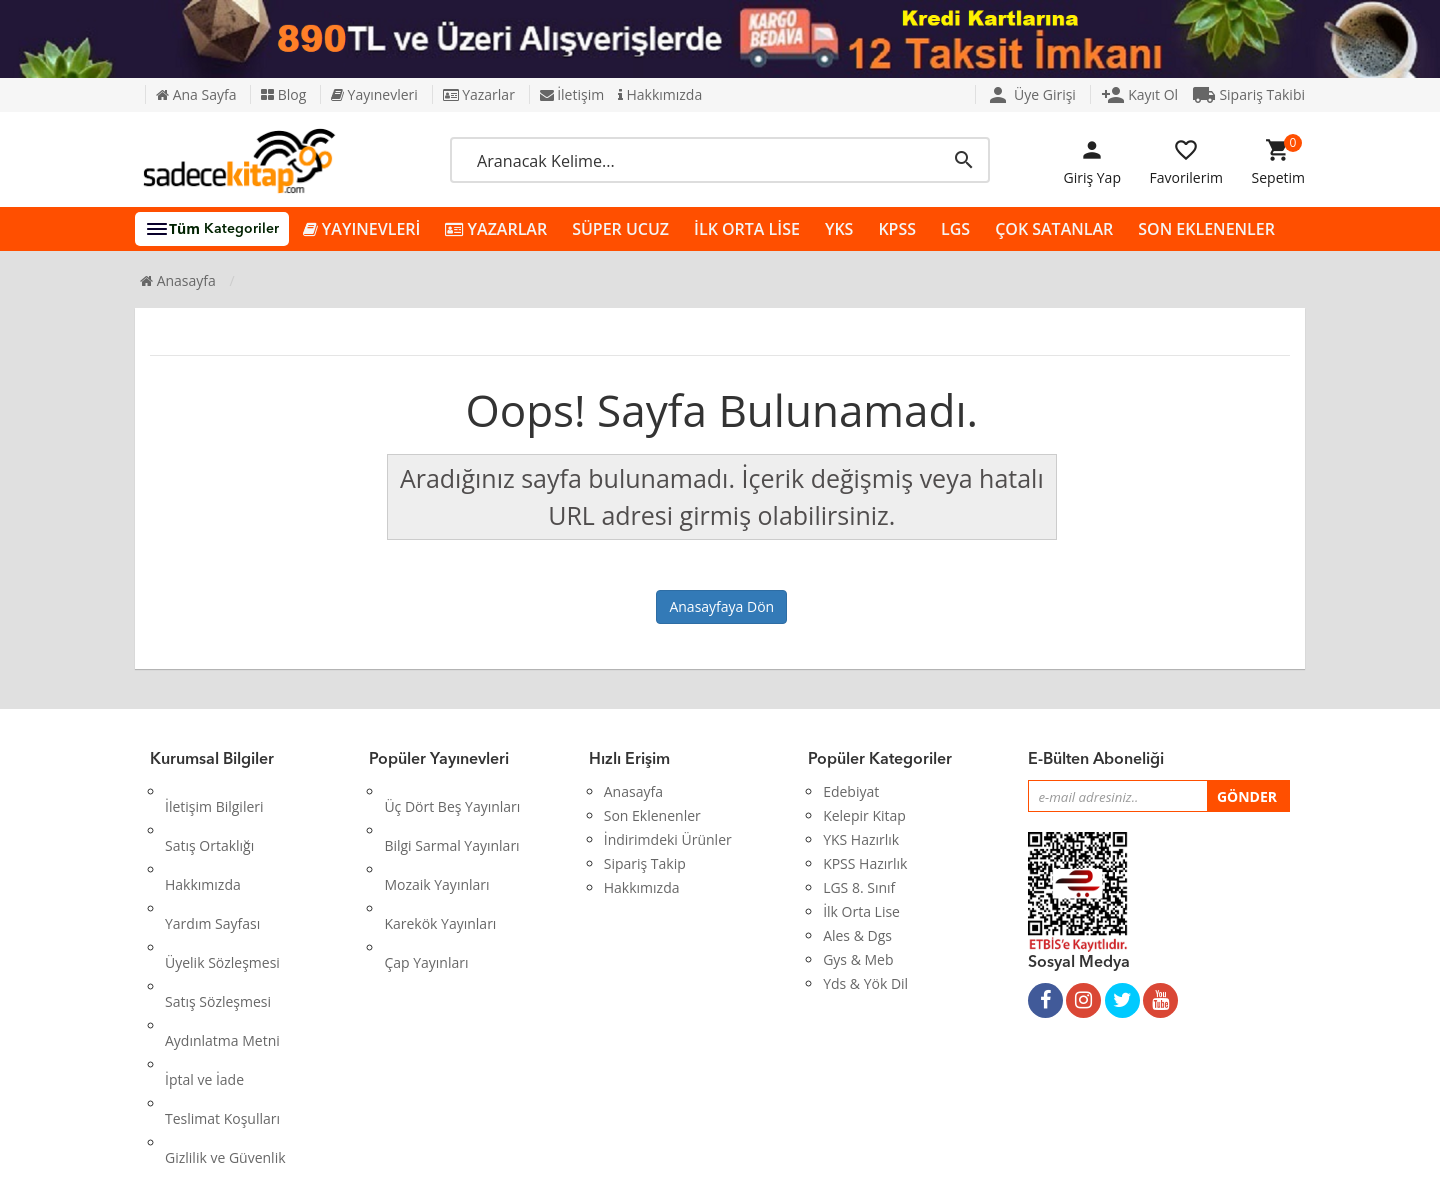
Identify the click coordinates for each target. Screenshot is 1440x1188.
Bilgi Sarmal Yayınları (451, 815)
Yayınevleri (374, 94)
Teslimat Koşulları (222, 983)
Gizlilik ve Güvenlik (225, 1007)
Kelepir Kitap (864, 815)
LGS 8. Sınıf (859, 887)
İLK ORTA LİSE (747, 229)
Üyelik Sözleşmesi (222, 887)
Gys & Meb (858, 959)
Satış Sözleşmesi (218, 911)
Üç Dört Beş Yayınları (452, 791)
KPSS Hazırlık (865, 863)
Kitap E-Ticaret (701, 1157)
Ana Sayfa (196, 94)
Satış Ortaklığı (209, 815)
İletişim (572, 94)
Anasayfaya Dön (721, 606)
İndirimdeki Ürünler (668, 839)
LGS (955, 229)
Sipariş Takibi (1248, 94)
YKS (839, 229)
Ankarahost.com (586, 1157)
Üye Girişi (1031, 94)
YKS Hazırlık (861, 839)
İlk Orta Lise (861, 911)
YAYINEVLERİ (362, 229)
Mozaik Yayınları (436, 839)
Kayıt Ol (1140, 94)
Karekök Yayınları (440, 863)
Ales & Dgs (857, 935)
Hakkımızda (660, 94)
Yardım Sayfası (212, 863)
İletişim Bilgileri (214, 791)
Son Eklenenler (652, 815)
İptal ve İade (204, 959)
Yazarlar (479, 94)
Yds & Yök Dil (865, 983)
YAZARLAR (496, 229)
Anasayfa (178, 280)
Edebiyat (851, 791)
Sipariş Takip (645, 863)
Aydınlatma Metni (222, 935)
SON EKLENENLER (1206, 229)
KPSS (897, 229)
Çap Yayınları (426, 887)
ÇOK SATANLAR (1054, 229)
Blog (283, 94)
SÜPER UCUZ (620, 229)
